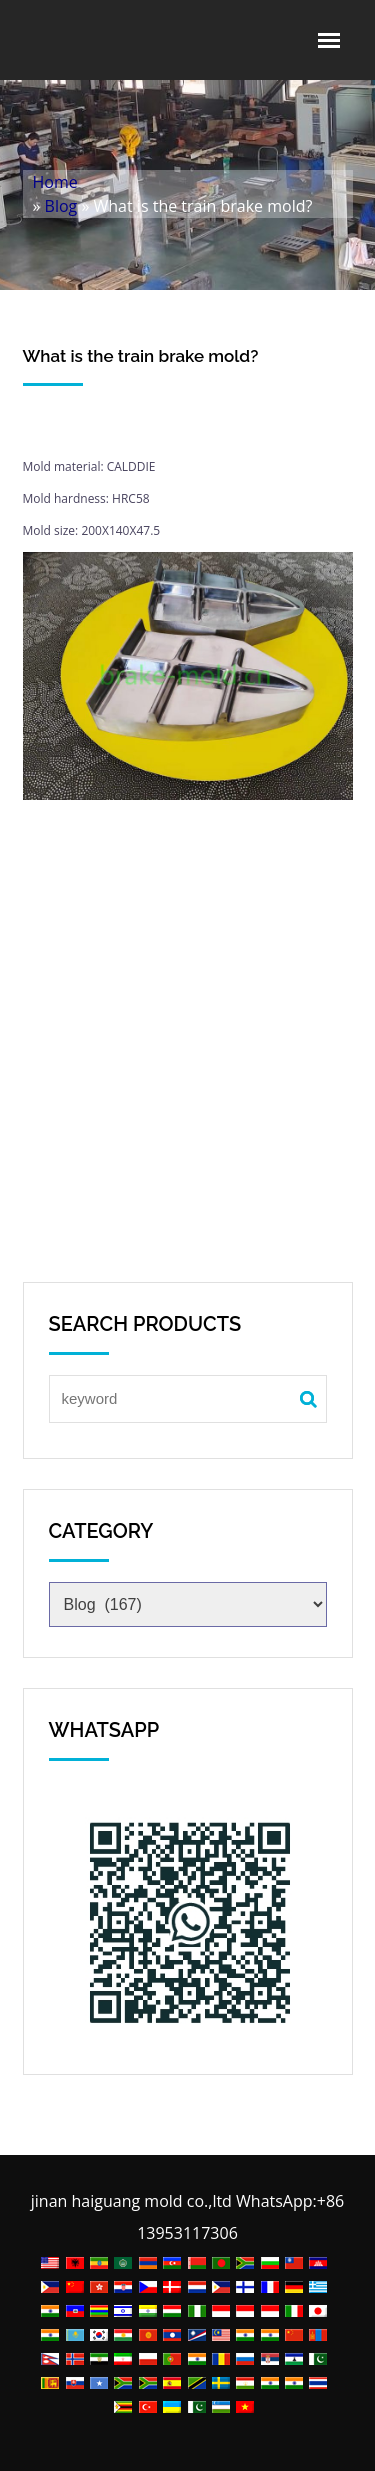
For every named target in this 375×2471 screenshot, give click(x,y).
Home (55, 182)
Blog (61, 206)
